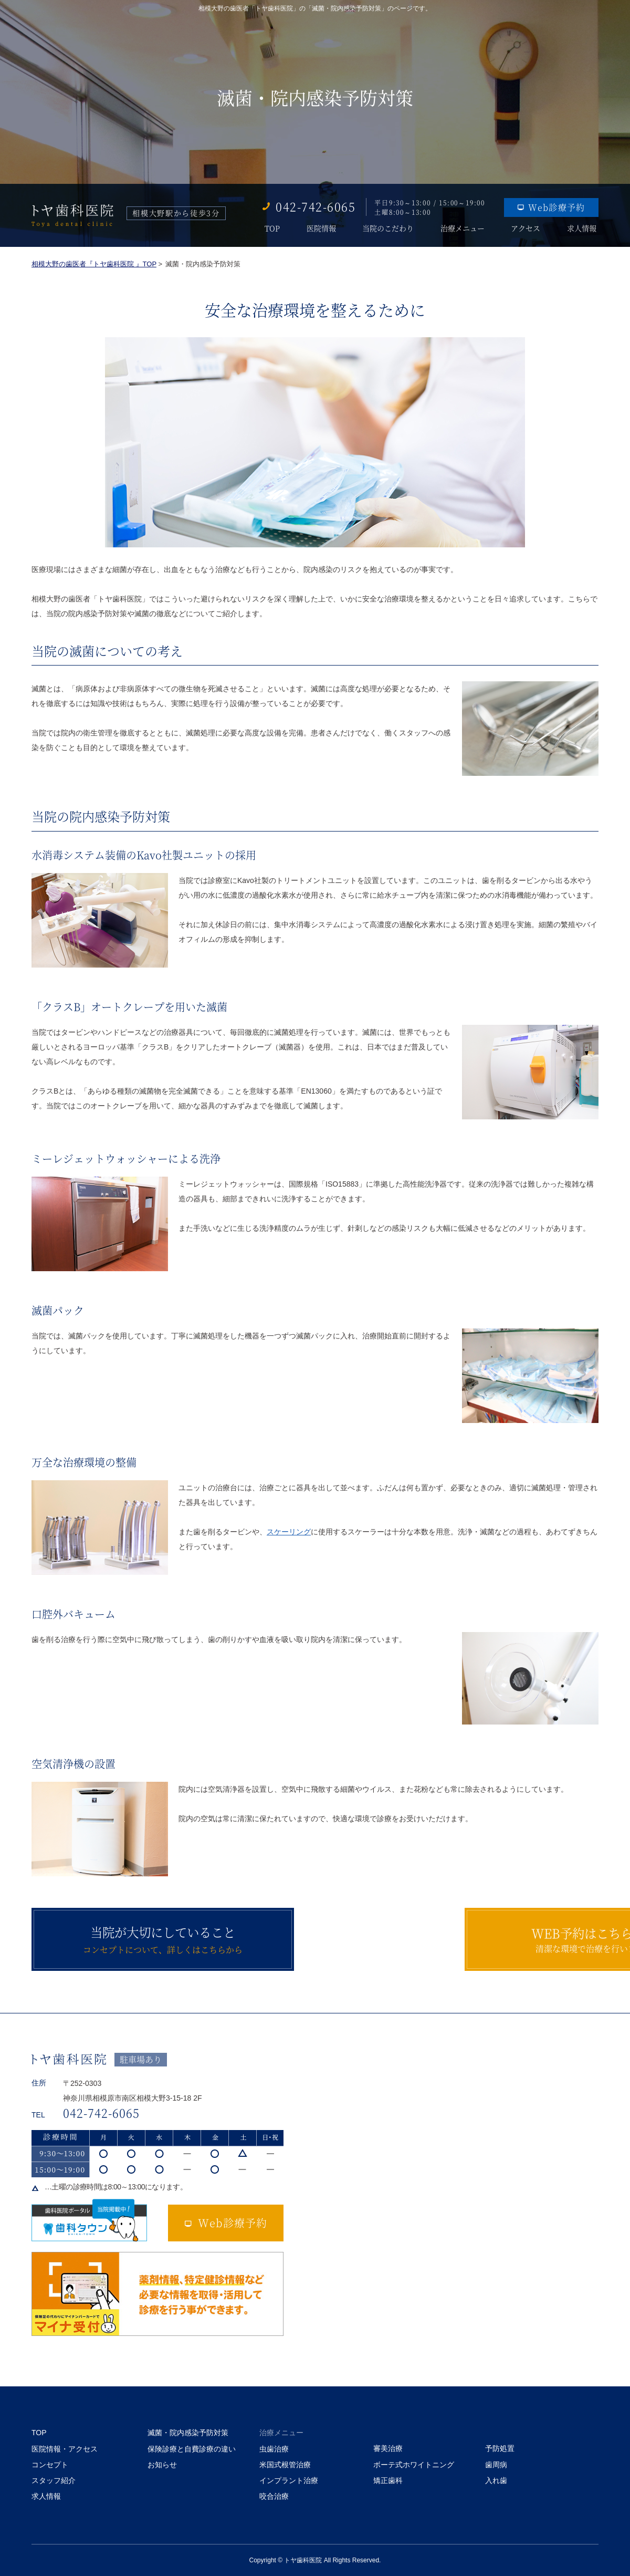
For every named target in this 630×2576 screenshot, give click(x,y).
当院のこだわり (387, 228)
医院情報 (319, 228)
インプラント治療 (288, 2480)
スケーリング (289, 1532)
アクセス (527, 228)
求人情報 (583, 228)
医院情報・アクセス (65, 2449)
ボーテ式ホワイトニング (413, 2464)
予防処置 (499, 2448)
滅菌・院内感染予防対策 (188, 2432)
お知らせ (162, 2464)
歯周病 (496, 2464)
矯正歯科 (388, 2480)
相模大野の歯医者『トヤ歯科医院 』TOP (94, 264)
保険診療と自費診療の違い (192, 2449)
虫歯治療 (274, 2449)
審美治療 (388, 2448)
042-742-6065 (315, 206)
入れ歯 (496, 2480)
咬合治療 (274, 2496)
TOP (270, 228)
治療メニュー (463, 228)
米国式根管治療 (285, 2464)
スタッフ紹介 (54, 2480)
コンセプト (50, 2464)
